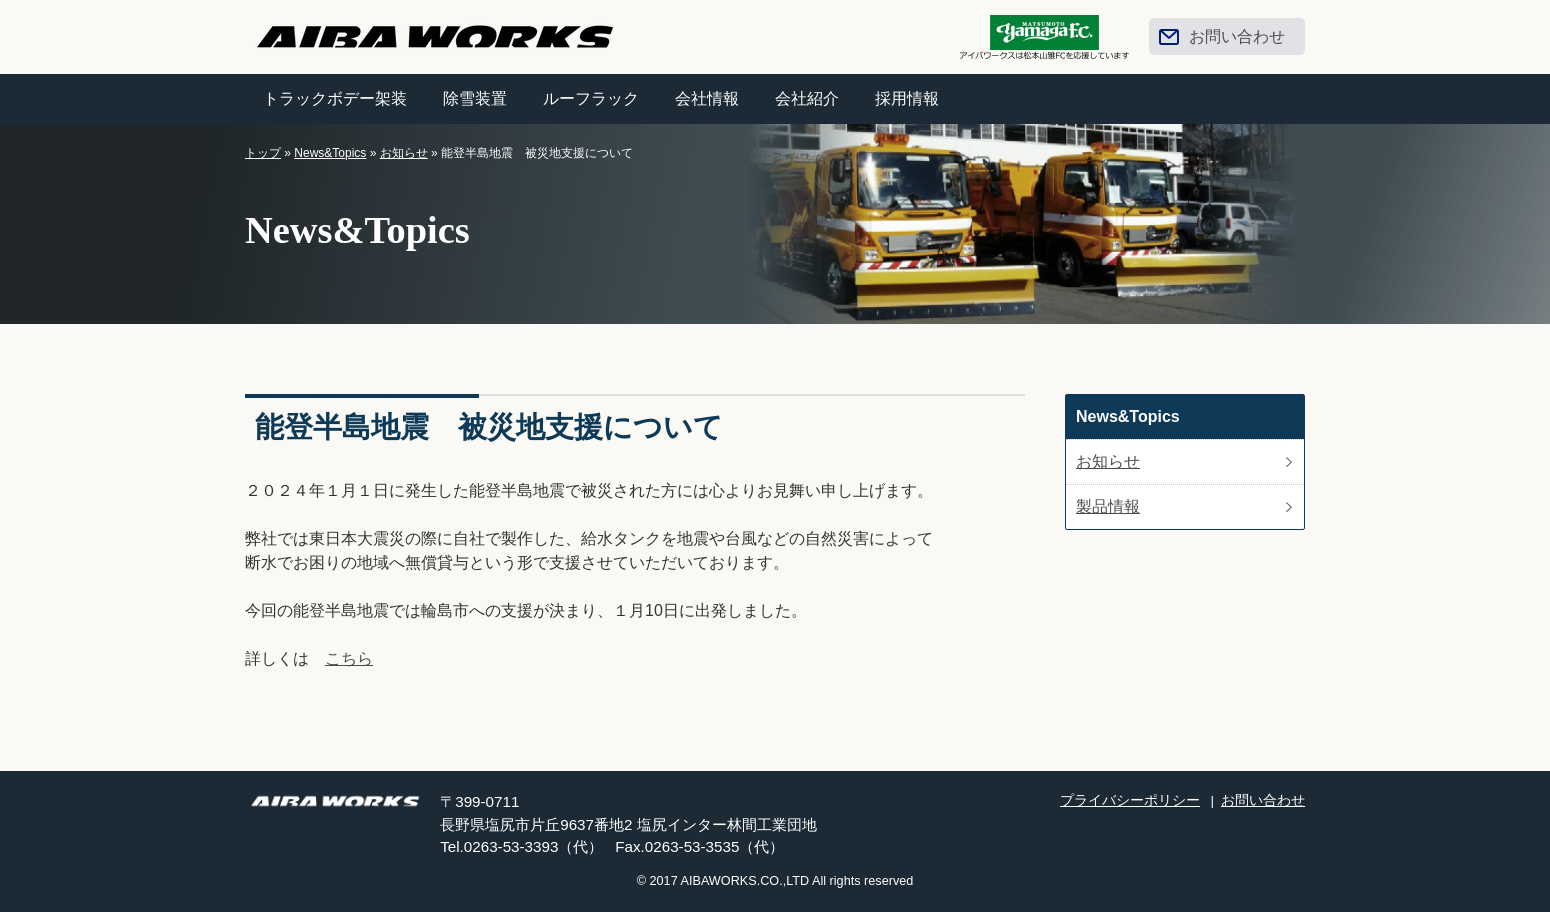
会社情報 (707, 98)
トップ (263, 153)
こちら (349, 658)
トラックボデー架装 (335, 98)
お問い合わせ (1237, 36)
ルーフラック (591, 98)
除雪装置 (475, 98)
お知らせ (404, 153)
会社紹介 (807, 98)
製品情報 (1108, 506)
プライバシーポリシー (1130, 800)
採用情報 (907, 98)
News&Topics (330, 153)
